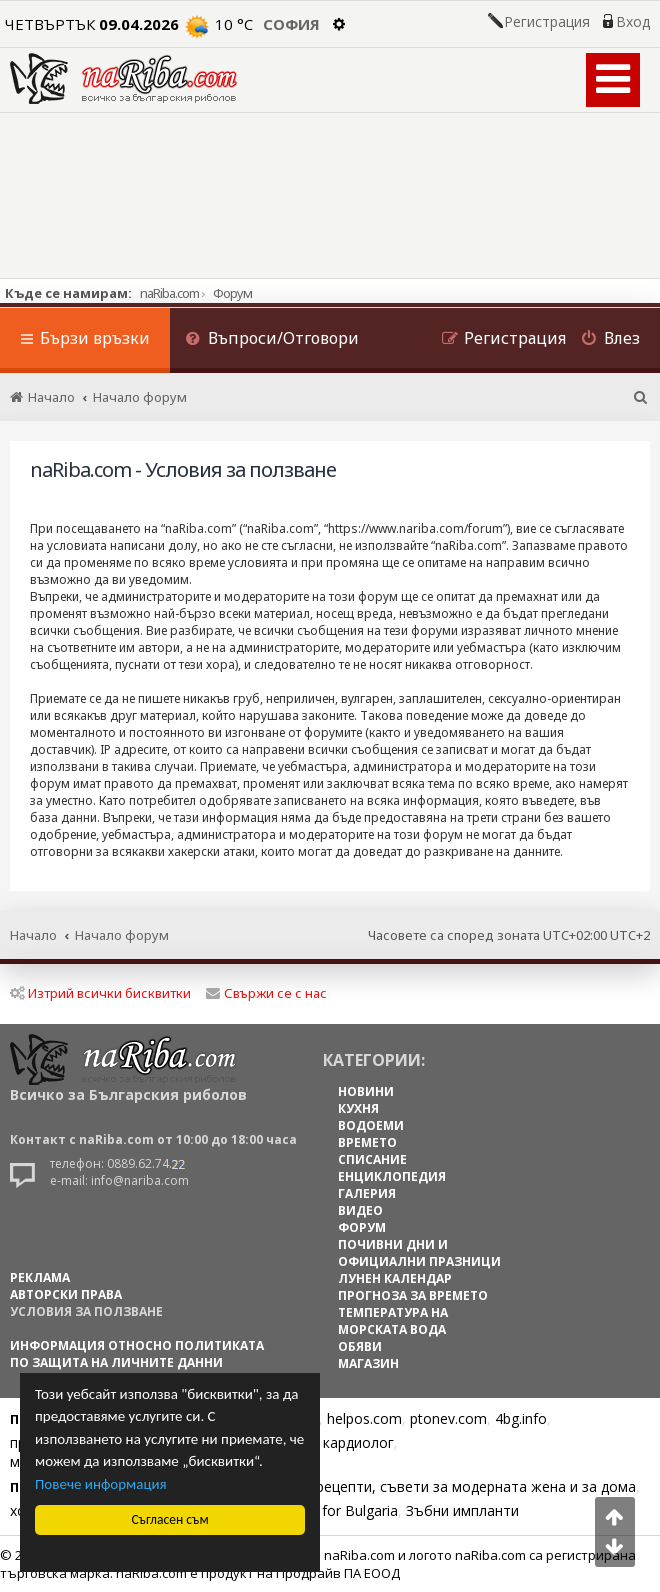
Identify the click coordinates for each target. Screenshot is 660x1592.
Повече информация (101, 1484)
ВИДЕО (360, 1210)
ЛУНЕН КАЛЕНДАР (395, 1278)
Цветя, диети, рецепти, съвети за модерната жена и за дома (426, 1486)
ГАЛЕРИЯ (367, 1193)
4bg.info (521, 1418)
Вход (633, 22)
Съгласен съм (170, 1519)
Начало (33, 935)
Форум (232, 293)
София (291, 24)
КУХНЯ (358, 1108)
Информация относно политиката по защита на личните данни (137, 1354)
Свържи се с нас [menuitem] (266, 993)
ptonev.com (448, 1418)
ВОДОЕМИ (371, 1125)
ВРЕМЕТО (367, 1142)
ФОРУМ (362, 1227)
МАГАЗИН (368, 1363)
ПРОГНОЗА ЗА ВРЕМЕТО (413, 1295)
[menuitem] (272, 340)
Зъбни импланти (462, 1510)
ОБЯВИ (360, 1346)
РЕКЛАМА (40, 1277)
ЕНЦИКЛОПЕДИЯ (392, 1176)
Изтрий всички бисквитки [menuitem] (100, 993)
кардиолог (358, 1442)
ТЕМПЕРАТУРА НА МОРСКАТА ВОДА (393, 1321)
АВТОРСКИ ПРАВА (66, 1294)
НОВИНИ (366, 1091)
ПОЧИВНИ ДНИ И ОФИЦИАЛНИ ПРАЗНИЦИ (419, 1253)
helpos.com (364, 1418)
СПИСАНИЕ (372, 1159)
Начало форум (122, 935)
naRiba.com (169, 293)
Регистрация (547, 22)
